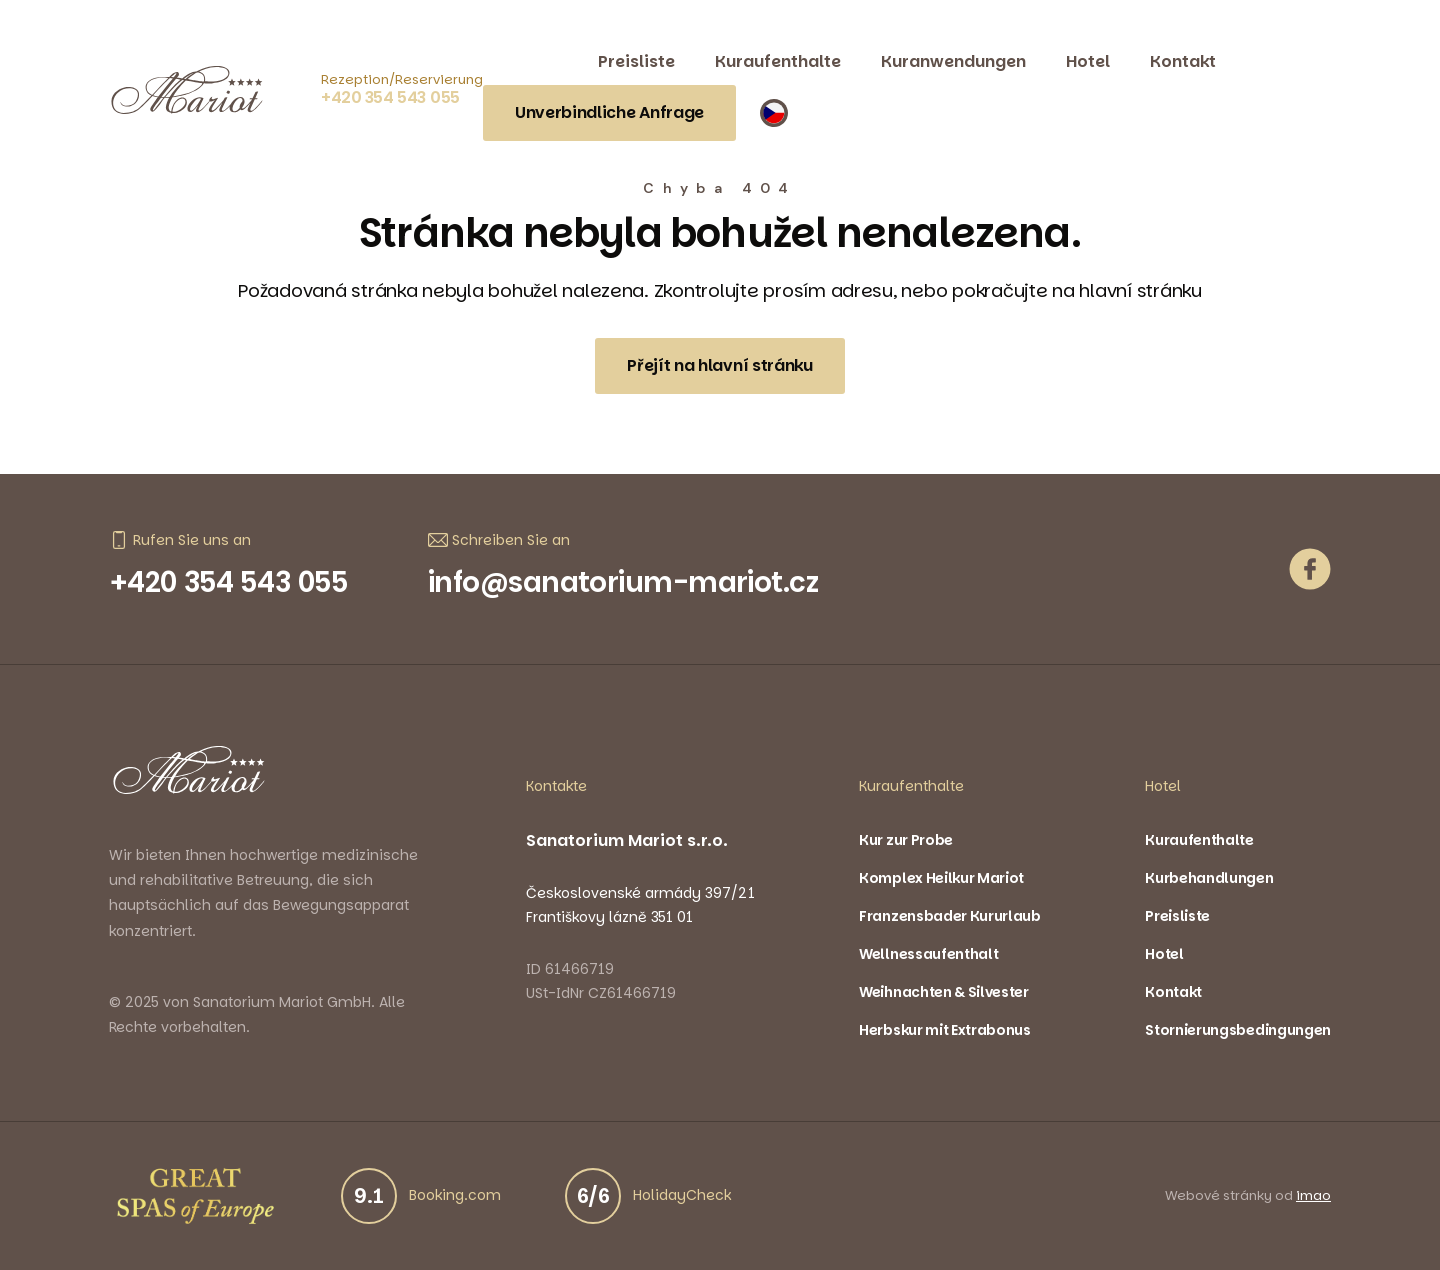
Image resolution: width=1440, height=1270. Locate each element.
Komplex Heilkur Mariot (941, 878)
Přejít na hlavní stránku (719, 365)
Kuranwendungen (953, 61)
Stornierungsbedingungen (1238, 1030)
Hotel (1088, 61)
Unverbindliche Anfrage (609, 112)
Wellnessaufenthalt (928, 954)
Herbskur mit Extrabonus (945, 1030)
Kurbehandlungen (1209, 878)
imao (1313, 1196)
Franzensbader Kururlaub (950, 916)
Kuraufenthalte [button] (911, 786)
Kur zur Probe (906, 840)
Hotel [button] (1163, 786)
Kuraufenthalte (778, 61)
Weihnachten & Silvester (944, 992)
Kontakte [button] (556, 786)
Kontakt (1183, 61)
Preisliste (636, 61)
